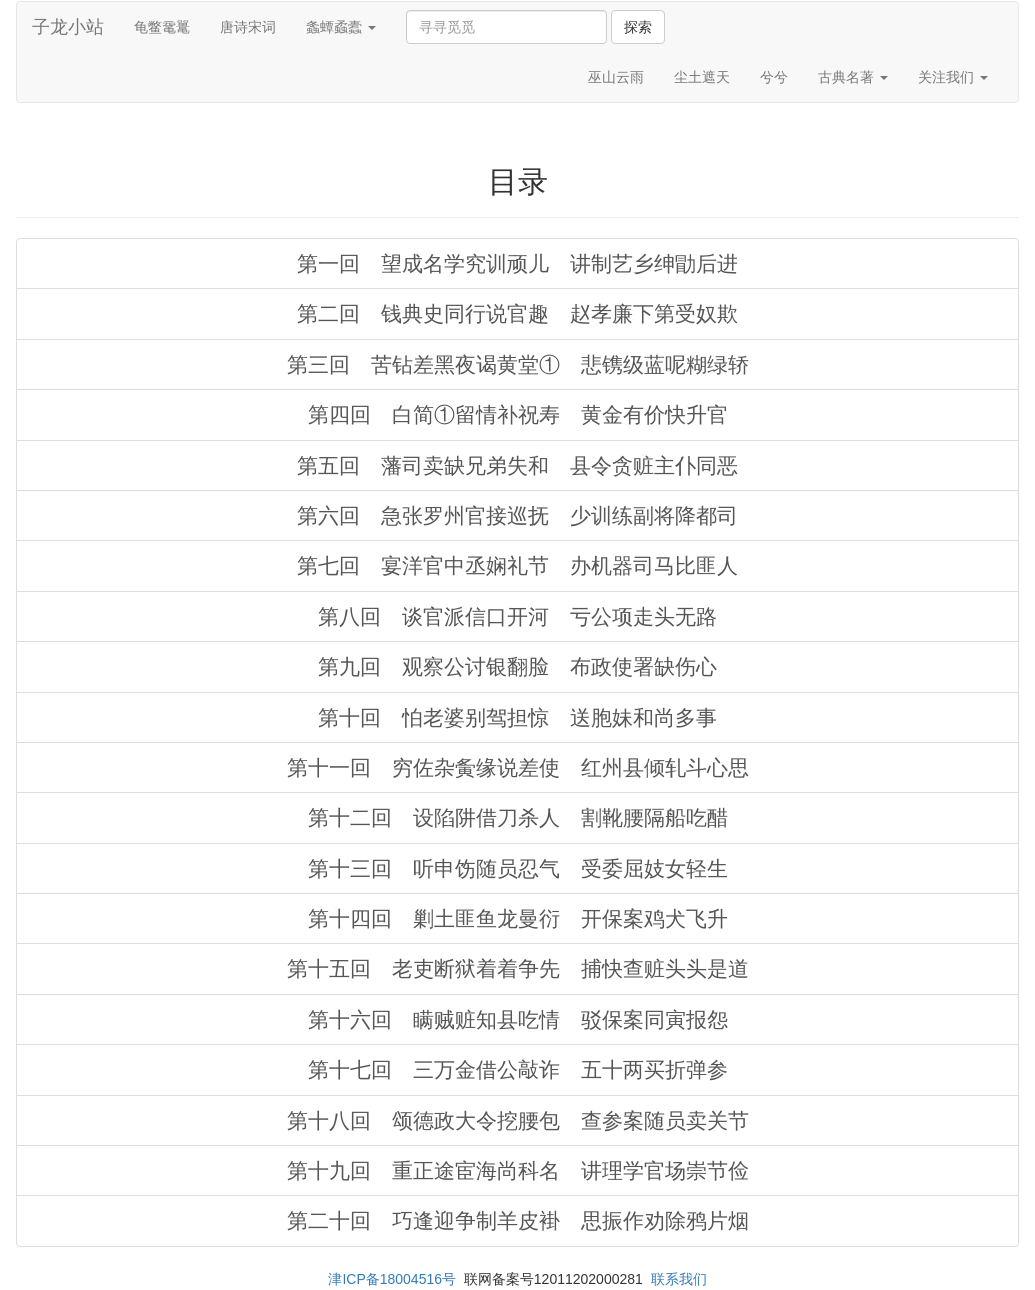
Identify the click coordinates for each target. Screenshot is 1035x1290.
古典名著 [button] (853, 77)
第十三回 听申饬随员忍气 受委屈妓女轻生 (518, 868)
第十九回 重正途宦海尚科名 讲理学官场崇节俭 (518, 1170)
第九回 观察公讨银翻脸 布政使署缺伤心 (517, 666)
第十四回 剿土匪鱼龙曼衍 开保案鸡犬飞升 (518, 918)
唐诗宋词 (248, 27)
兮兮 (774, 77)
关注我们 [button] (953, 77)
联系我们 (679, 1279)
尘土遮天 (702, 77)
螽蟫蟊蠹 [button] (341, 27)
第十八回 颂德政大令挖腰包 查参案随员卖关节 (518, 1120)
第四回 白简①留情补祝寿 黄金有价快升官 (518, 414)
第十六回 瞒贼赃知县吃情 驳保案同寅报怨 (518, 1019)
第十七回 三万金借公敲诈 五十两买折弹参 (518, 1069)
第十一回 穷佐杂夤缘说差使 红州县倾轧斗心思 (518, 767)
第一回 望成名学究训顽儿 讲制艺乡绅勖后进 (517, 263)
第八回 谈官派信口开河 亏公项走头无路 (517, 616)
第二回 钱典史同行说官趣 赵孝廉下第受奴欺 (517, 313)
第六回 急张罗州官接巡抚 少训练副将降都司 (517, 515)
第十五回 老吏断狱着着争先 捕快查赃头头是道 (518, 968)
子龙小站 (68, 27)
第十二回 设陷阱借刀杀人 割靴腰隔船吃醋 (518, 817)
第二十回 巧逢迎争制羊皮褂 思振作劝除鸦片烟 (518, 1220)
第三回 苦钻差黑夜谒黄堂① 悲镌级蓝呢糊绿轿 (518, 364)
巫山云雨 (616, 77)
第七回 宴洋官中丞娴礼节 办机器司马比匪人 (517, 565)
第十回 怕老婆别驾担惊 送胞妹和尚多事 (517, 717)
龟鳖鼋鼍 (162, 27)
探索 (638, 27)
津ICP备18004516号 (392, 1279)
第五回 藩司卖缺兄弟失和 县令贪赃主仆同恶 (517, 465)
